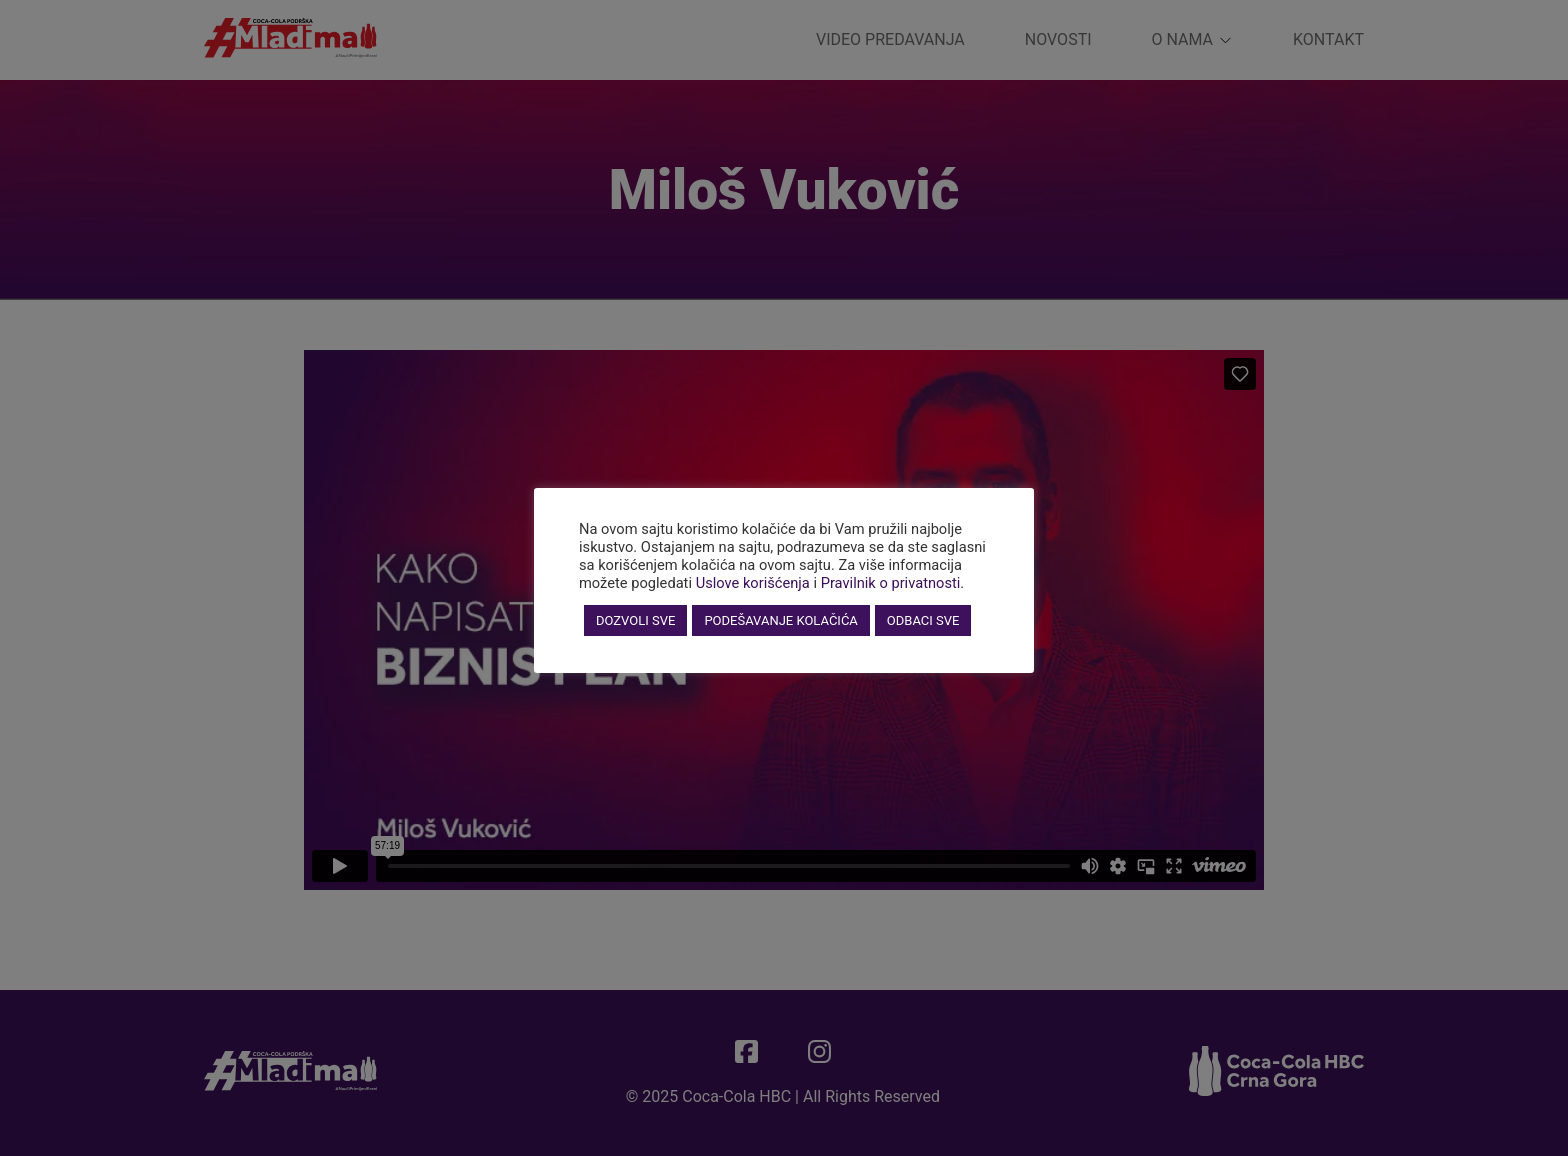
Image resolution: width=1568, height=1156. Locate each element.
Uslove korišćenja (753, 583)
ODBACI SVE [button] (923, 620)
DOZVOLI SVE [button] (635, 620)
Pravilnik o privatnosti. (893, 583)
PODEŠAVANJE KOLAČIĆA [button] (780, 620)
